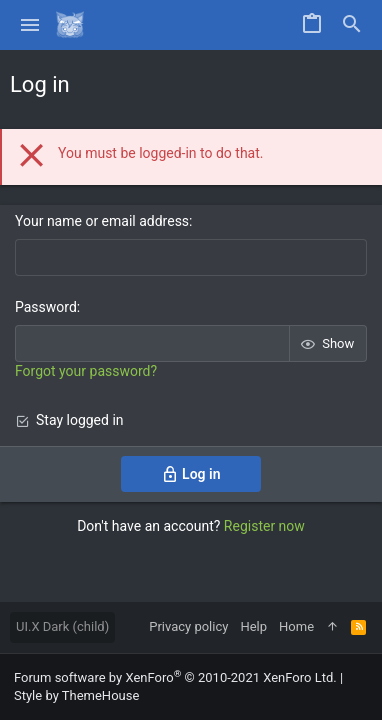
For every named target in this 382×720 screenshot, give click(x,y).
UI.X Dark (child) (62, 626)
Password (46, 307)
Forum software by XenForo (175, 677)
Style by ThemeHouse (76, 695)
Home (296, 626)
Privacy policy (188, 626)
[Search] (352, 25)
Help (253, 626)
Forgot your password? (86, 371)
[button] (30, 25)
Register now (264, 526)
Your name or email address (102, 221)
